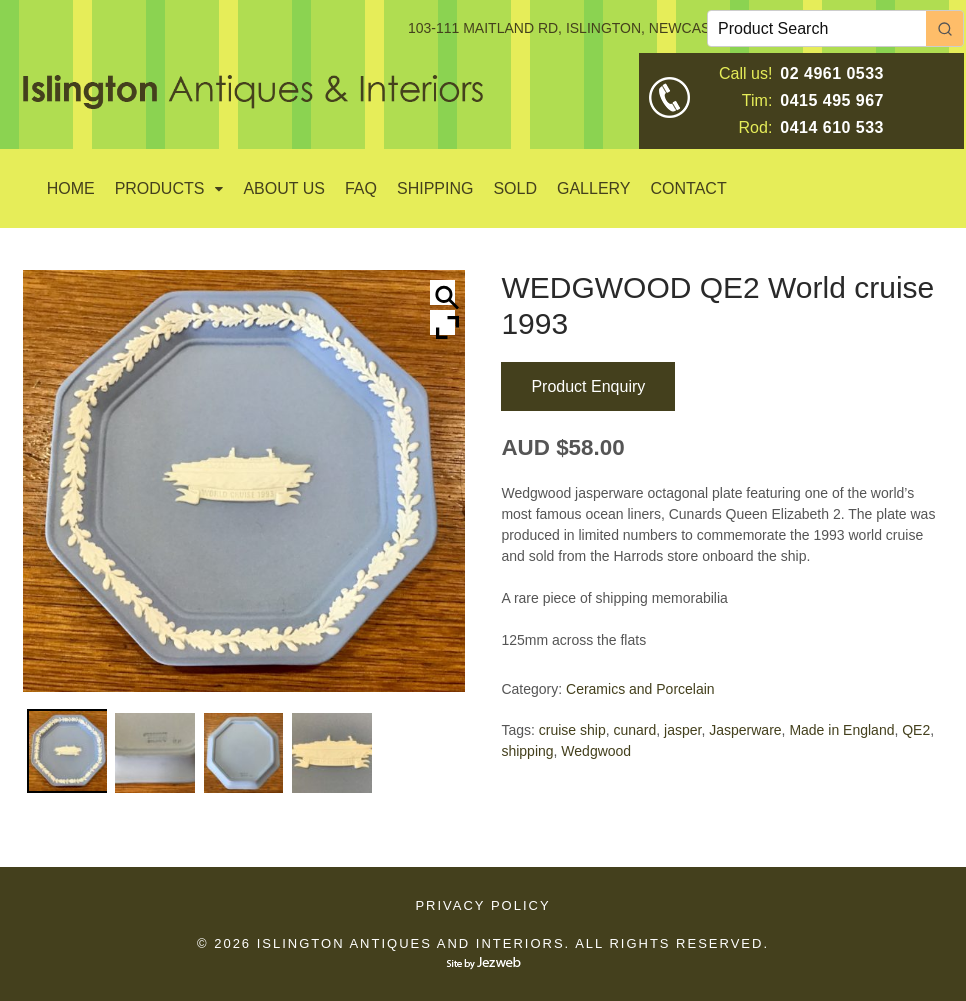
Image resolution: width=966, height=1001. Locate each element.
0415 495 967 (832, 100)
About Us (284, 188)
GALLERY (594, 188)
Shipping (435, 188)
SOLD (515, 188)
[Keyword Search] (817, 28)
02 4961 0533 (832, 73)
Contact (689, 188)
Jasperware (745, 730)
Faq (361, 188)
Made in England (841, 730)
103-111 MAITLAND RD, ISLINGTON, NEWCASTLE (572, 28)
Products (160, 188)
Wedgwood (596, 751)
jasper (682, 730)
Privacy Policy (482, 905)
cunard (634, 730)
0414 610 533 (832, 127)
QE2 (916, 730)
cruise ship (572, 730)
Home (71, 188)
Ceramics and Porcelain (640, 689)
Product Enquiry (588, 386)
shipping (527, 751)
